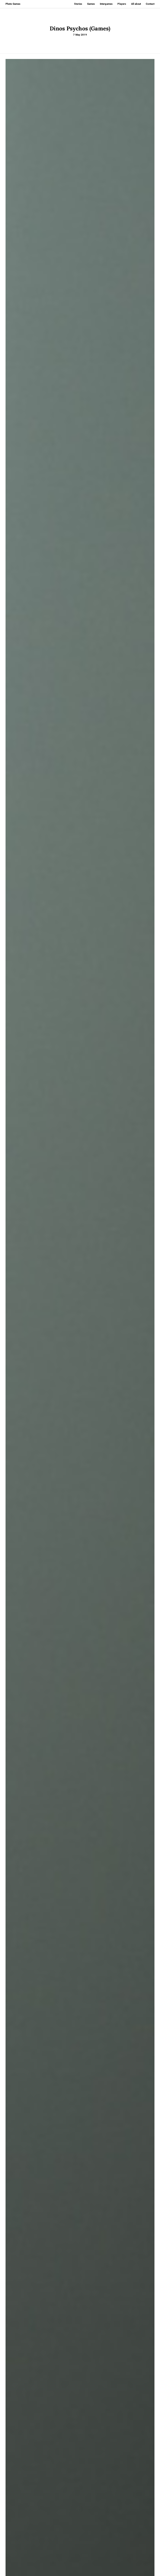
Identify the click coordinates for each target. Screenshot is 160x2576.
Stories (78, 3)
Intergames (106, 3)
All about (136, 3)
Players (121, 3)
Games (91, 3)
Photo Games (13, 3)
